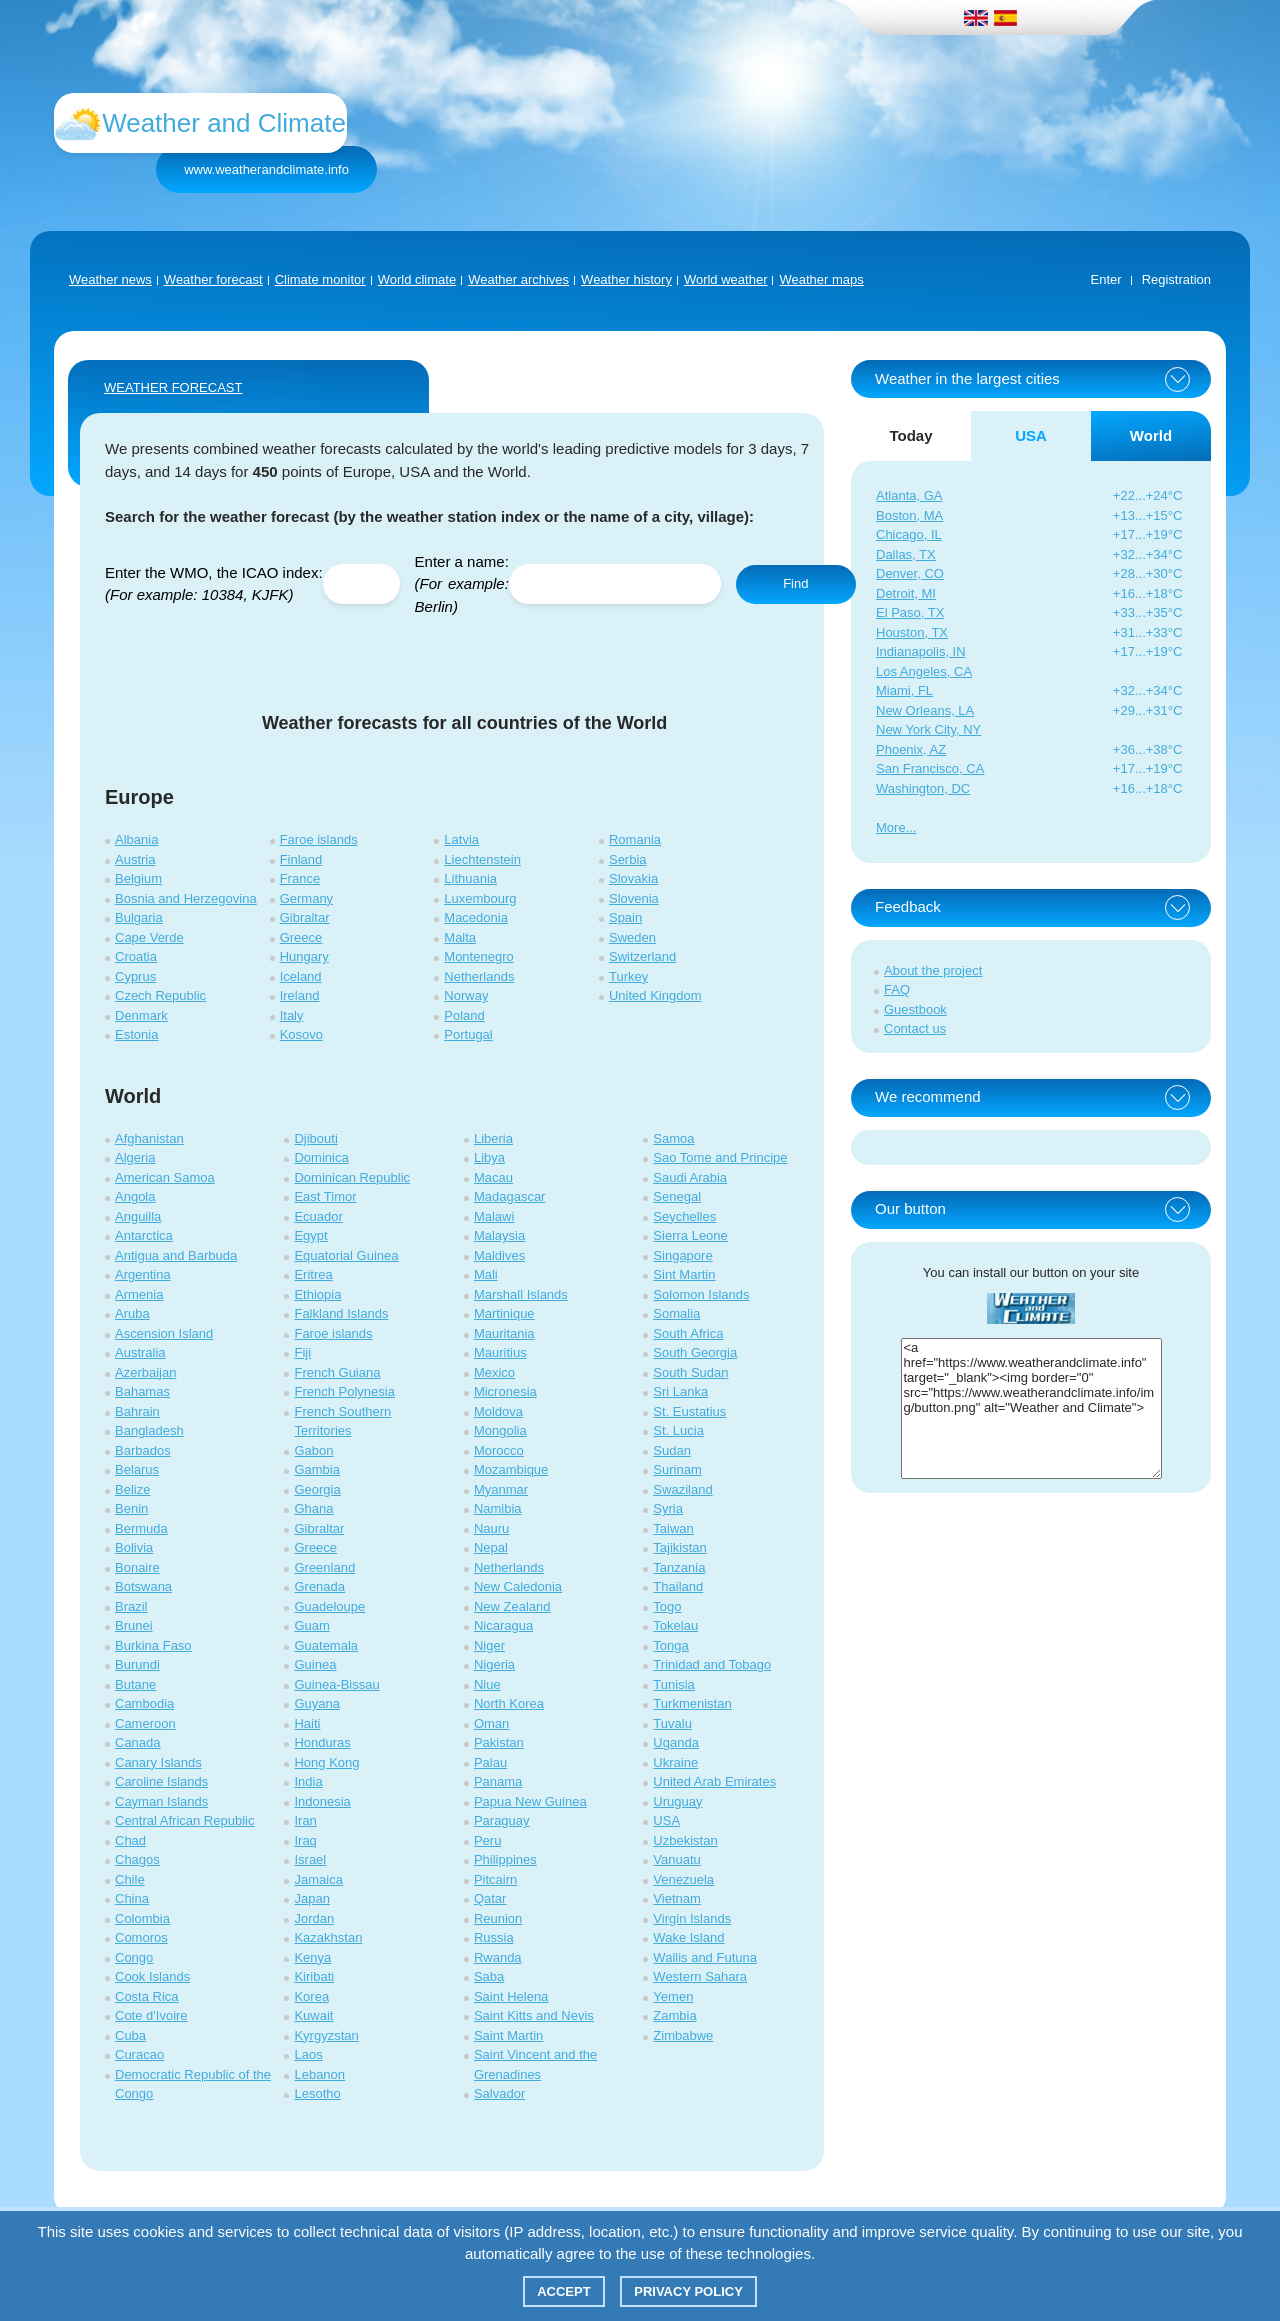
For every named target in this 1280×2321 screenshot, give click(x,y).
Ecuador (318, 1216)
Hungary (304, 956)
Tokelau (675, 1625)
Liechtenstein (482, 859)
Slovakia (633, 878)
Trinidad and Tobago (712, 1664)
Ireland (300, 995)
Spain (625, 917)
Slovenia (634, 898)
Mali (486, 1274)
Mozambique (511, 1469)
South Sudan (690, 1372)
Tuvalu (672, 1723)
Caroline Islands (161, 1781)
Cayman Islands (161, 1801)
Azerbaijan (145, 1372)
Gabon (313, 1450)
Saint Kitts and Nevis (534, 2015)
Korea (311, 1996)
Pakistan (499, 1742)
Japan (311, 1898)
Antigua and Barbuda (176, 1255)
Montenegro (478, 956)
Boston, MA (909, 515)
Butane (135, 1684)
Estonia (136, 1034)
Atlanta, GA (909, 495)
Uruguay (677, 1801)
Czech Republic (160, 995)
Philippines (505, 1859)
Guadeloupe (329, 1606)
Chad (130, 1840)
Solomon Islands (701, 1294)
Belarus (137, 1469)
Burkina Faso (153, 1645)
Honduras (322, 1742)
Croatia (136, 956)
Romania (635, 839)
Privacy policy (688, 2291)
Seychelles (684, 1216)
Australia (140, 1352)
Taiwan (673, 1528)
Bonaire (137, 1567)
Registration (1176, 279)
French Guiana (337, 1372)
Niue (487, 1684)
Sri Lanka (680, 1391)
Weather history (626, 279)
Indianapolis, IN (921, 651)
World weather (726, 279)
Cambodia (144, 1703)
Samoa (673, 1138)
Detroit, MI (906, 593)
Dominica (321, 1157)
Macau (493, 1177)
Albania (136, 839)
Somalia (676, 1313)
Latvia (461, 839)
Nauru (491, 1528)
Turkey (628, 976)
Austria (135, 859)
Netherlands (479, 976)
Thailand (678, 1586)
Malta (460, 937)
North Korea (509, 1703)
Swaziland (682, 1489)
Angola (135, 1196)
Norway (466, 995)
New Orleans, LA (925, 710)
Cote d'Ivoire (151, 2015)
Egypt (310, 1235)
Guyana (317, 1703)
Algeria (135, 1157)
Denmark (141, 1015)
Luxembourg (480, 898)
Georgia (317, 1489)
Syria (668, 1508)
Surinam (677, 1469)
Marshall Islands (521, 1294)
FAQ (897, 989)
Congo (134, 1957)
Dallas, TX (906, 554)
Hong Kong (326, 1762)
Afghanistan (149, 1138)
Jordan (314, 1918)
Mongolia (500, 1430)
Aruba (132, 1313)
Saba (489, 1976)
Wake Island (688, 1937)
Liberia (493, 1138)
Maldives (499, 1255)
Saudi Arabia (690, 1177)
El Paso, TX (910, 612)
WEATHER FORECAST (173, 387)
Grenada (319, 1586)
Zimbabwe (683, 2035)
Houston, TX (912, 632)
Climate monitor (320, 279)
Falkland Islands (341, 1313)
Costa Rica (147, 1996)
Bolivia (134, 1547)
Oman (491, 1723)
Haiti (307, 1723)
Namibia (498, 1508)
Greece (301, 937)
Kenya (312, 1957)
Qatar (490, 1898)
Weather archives (518, 279)
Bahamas (142, 1391)
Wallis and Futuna (705, 1957)
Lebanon (319, 2074)
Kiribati (314, 1976)
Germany (306, 898)
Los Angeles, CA (924, 671)
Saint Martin (508, 2035)
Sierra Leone (690, 1235)
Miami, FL (904, 690)
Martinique (504, 1313)
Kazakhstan (328, 1937)
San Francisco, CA (930, 768)
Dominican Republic (352, 1177)
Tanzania (679, 1567)
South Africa (688, 1333)
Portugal (468, 1034)
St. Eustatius (689, 1411)
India (308, 1781)
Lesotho (317, 2093)
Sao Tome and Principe (720, 1157)
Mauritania (504, 1333)
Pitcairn (495, 1879)
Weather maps (821, 279)
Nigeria (494, 1664)
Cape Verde (149, 937)
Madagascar (510, 1196)
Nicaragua (503, 1625)
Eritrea (313, 1274)
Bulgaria (139, 917)
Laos (308, 2054)
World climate (417, 279)
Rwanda (498, 1957)
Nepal (491, 1547)
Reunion (498, 1918)
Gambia (317, 1469)
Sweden (632, 937)
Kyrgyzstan (326, 2035)
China (132, 1898)
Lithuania (470, 878)
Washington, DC (923, 788)
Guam (311, 1625)
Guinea (315, 1664)
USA (666, 1820)
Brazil (131, 1606)
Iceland (301, 976)
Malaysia (499, 1235)
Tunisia (673, 1684)
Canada (138, 1742)
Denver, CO (910, 573)
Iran (305, 1820)
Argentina (143, 1274)
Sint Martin (684, 1274)
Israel (310, 1859)
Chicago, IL (909, 534)
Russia (494, 1937)
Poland (464, 1015)
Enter (1106, 279)
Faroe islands (319, 839)
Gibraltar (305, 917)
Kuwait (313, 2015)
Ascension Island (164, 1333)
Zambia (674, 2015)
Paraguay (502, 1820)
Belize (132, 1489)
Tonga (670, 1645)
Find (795, 583)
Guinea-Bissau (336, 1684)
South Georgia (695, 1352)
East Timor (325, 1196)
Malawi (494, 1216)
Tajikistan (679, 1547)
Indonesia (322, 1801)
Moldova (498, 1411)
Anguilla (138, 1216)
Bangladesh (149, 1430)
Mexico (494, 1372)
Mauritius (500, 1352)
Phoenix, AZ (911, 749)
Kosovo (301, 1034)
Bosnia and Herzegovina (186, 898)
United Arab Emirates (714, 1781)
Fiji (302, 1352)
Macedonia (476, 917)
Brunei (134, 1625)
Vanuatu (676, 1859)
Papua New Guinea (530, 1801)
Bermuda (141, 1528)
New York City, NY (928, 729)
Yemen (673, 1996)
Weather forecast (213, 279)
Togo (667, 1606)
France (300, 878)
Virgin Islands (692, 1918)
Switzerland (642, 956)
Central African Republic (184, 1820)
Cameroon (145, 1723)
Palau (490, 1762)
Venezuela (683, 1879)
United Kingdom (655, 995)
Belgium (138, 878)
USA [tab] (1031, 435)
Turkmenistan (692, 1703)
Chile (130, 1879)
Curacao (139, 2054)
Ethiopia (317, 1294)
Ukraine (675, 1762)
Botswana (143, 1586)
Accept (563, 2291)
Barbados (143, 1450)
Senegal (677, 1196)
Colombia (142, 1918)
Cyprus (135, 976)
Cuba (130, 2035)
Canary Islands (158, 1762)
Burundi (137, 1664)
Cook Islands (152, 1976)
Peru (487, 1840)
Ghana (313, 1508)
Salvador (499, 2093)
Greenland (324, 1567)
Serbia (628, 859)
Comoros (141, 1937)
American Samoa (165, 1177)
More (891, 827)
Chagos (137, 1859)
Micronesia (505, 1391)
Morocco (499, 1450)
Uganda (676, 1742)
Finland (301, 859)
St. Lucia (678, 1430)
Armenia (139, 1294)
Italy (292, 1015)
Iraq (305, 1840)
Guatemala (326, 1645)
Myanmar (501, 1489)
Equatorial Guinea (346, 1255)
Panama (498, 1781)
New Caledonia (518, 1586)
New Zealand (512, 1606)
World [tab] (1151, 435)
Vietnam (676, 1898)
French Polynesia (344, 1391)
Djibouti (315, 1138)
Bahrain (137, 1411)
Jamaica (318, 1879)
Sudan (672, 1450)
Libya (489, 1157)
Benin (131, 1508)
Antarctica (144, 1235)
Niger (489, 1645)
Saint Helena (511, 1996)
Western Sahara (700, 1976)
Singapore (682, 1255)
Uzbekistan (685, 1840)
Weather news (110, 279)
